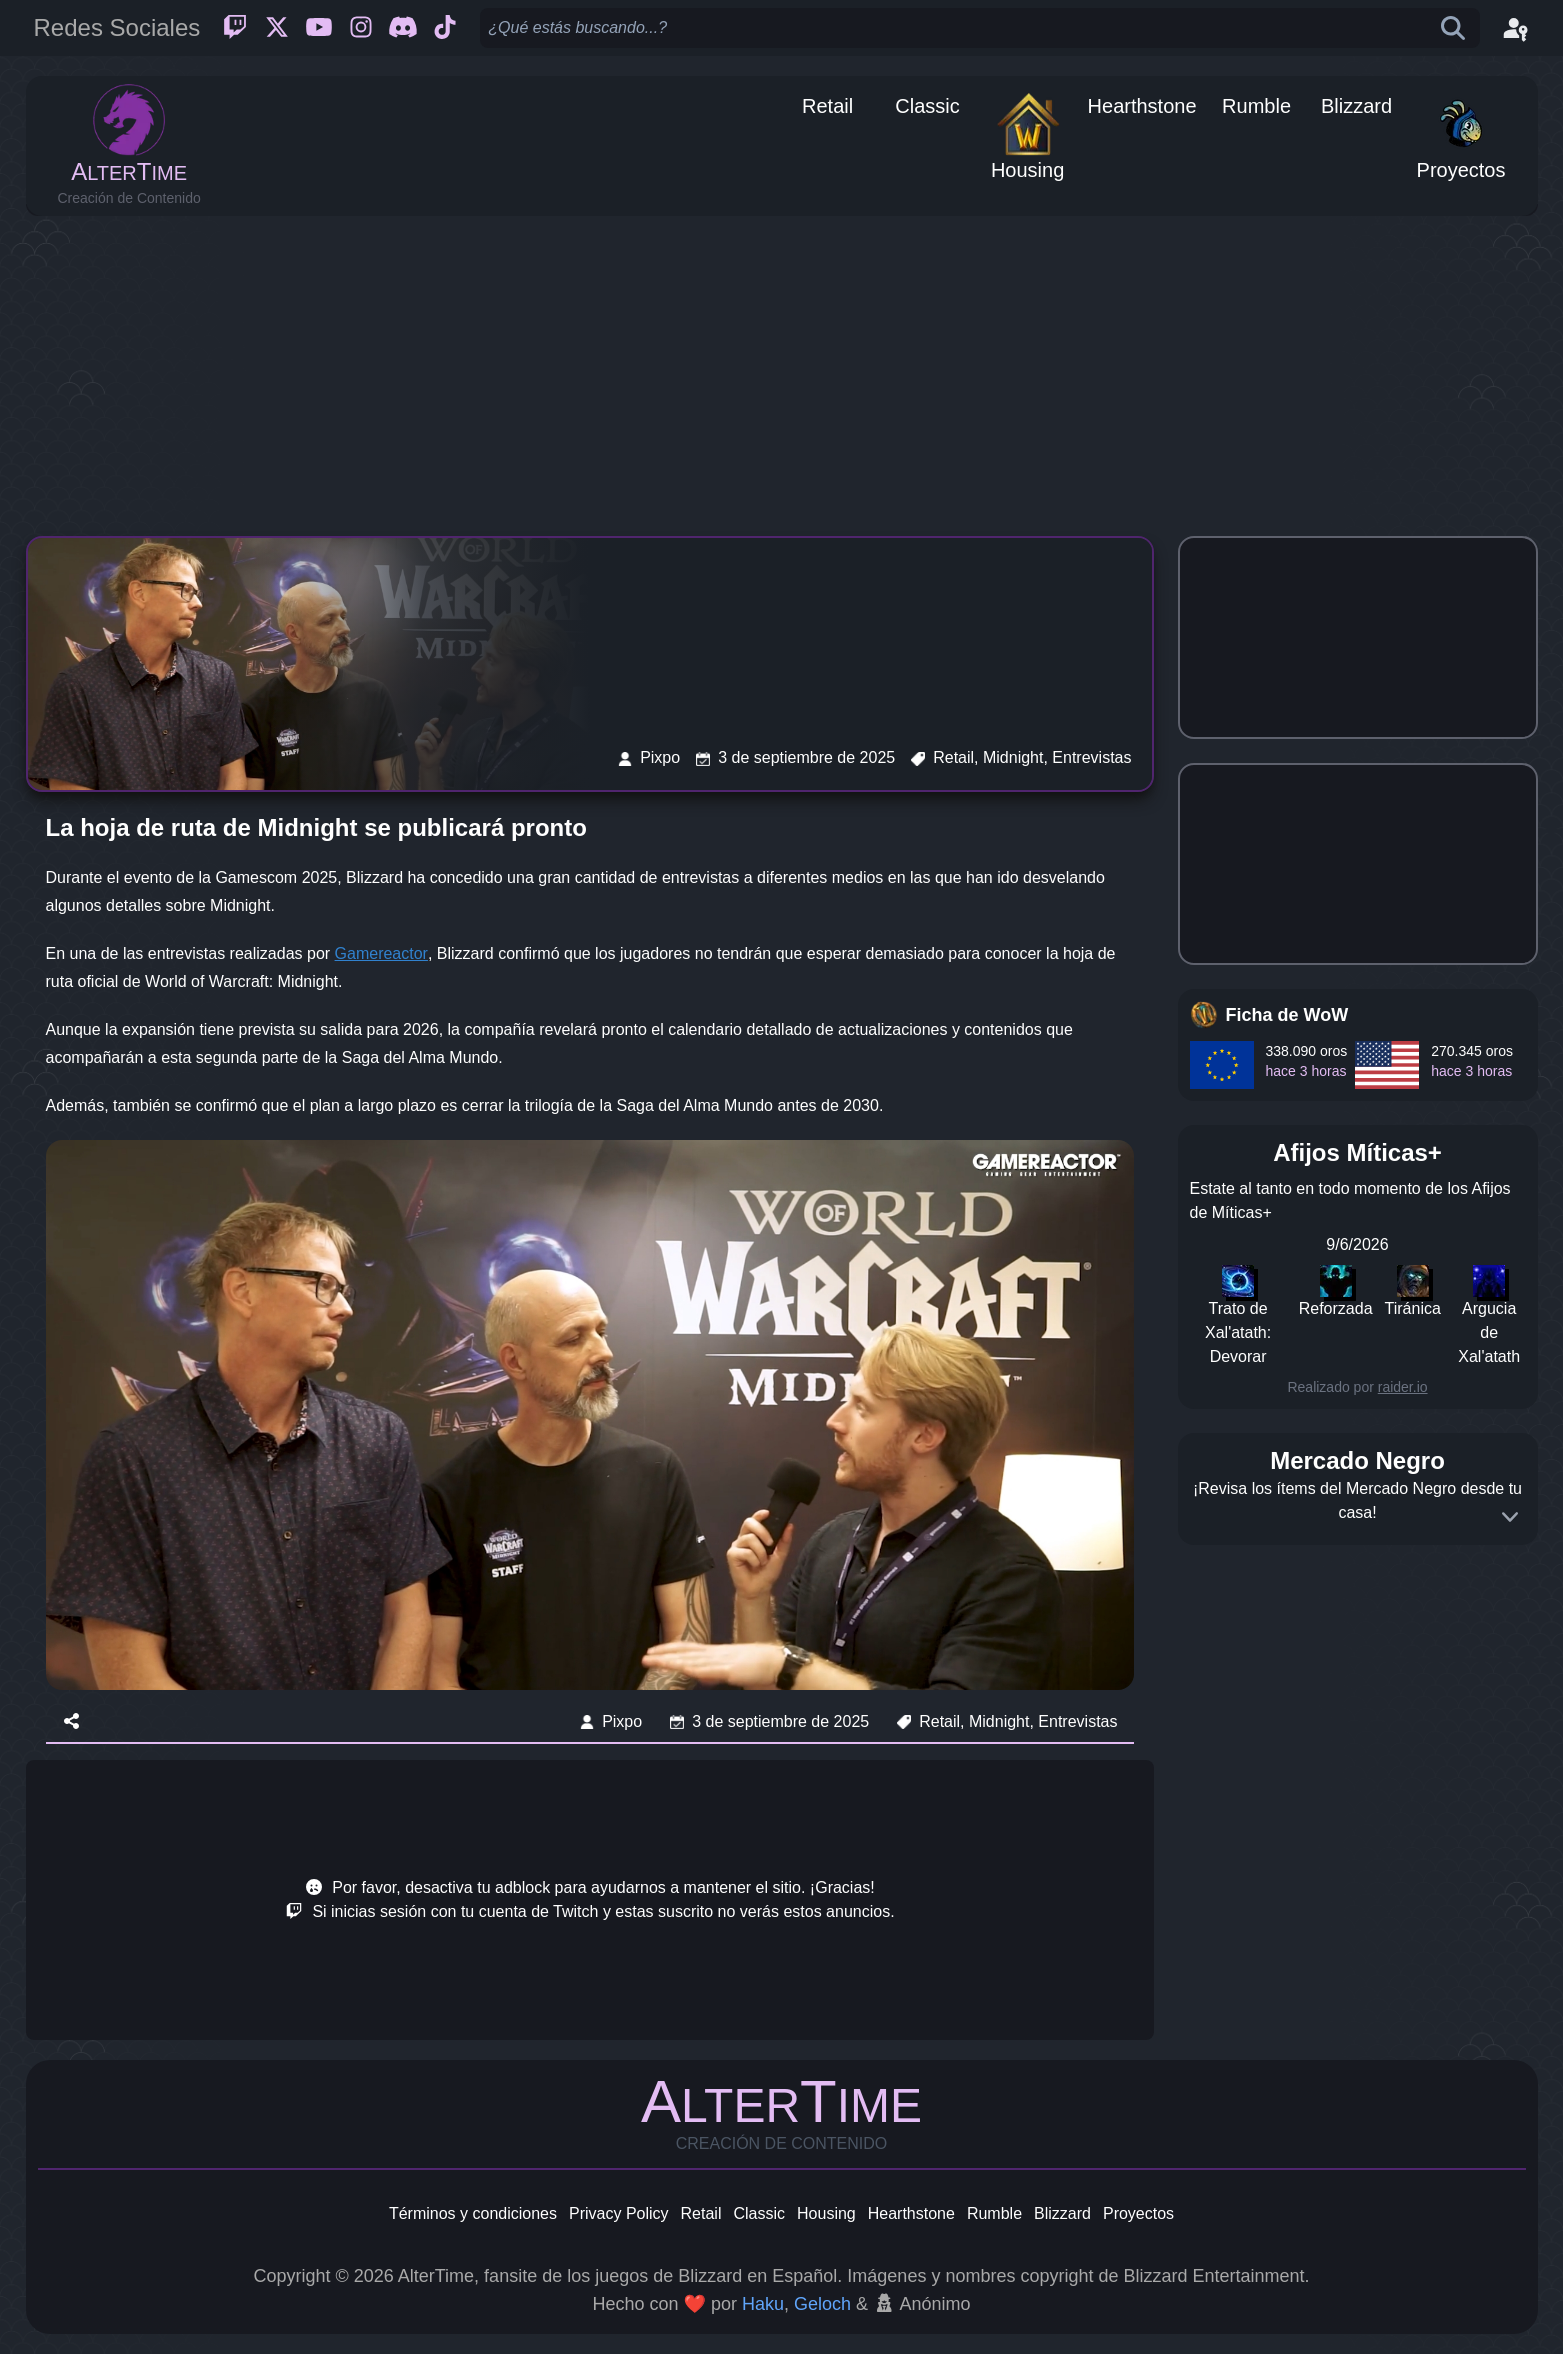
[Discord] (403, 28)
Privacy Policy (619, 2213)
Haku (763, 2304)
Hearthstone (911, 2213)
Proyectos (1138, 2213)
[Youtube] (319, 28)
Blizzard (1062, 2213)
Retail (701, 2213)
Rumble (994, 2213)
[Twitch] (235, 28)
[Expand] (1510, 1517)
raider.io (1403, 1387)
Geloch (822, 2304)
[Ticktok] (445, 28)
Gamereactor (381, 953)
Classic (759, 2213)
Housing (826, 2213)
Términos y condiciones (473, 2213)
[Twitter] (277, 28)
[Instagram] (361, 28)
